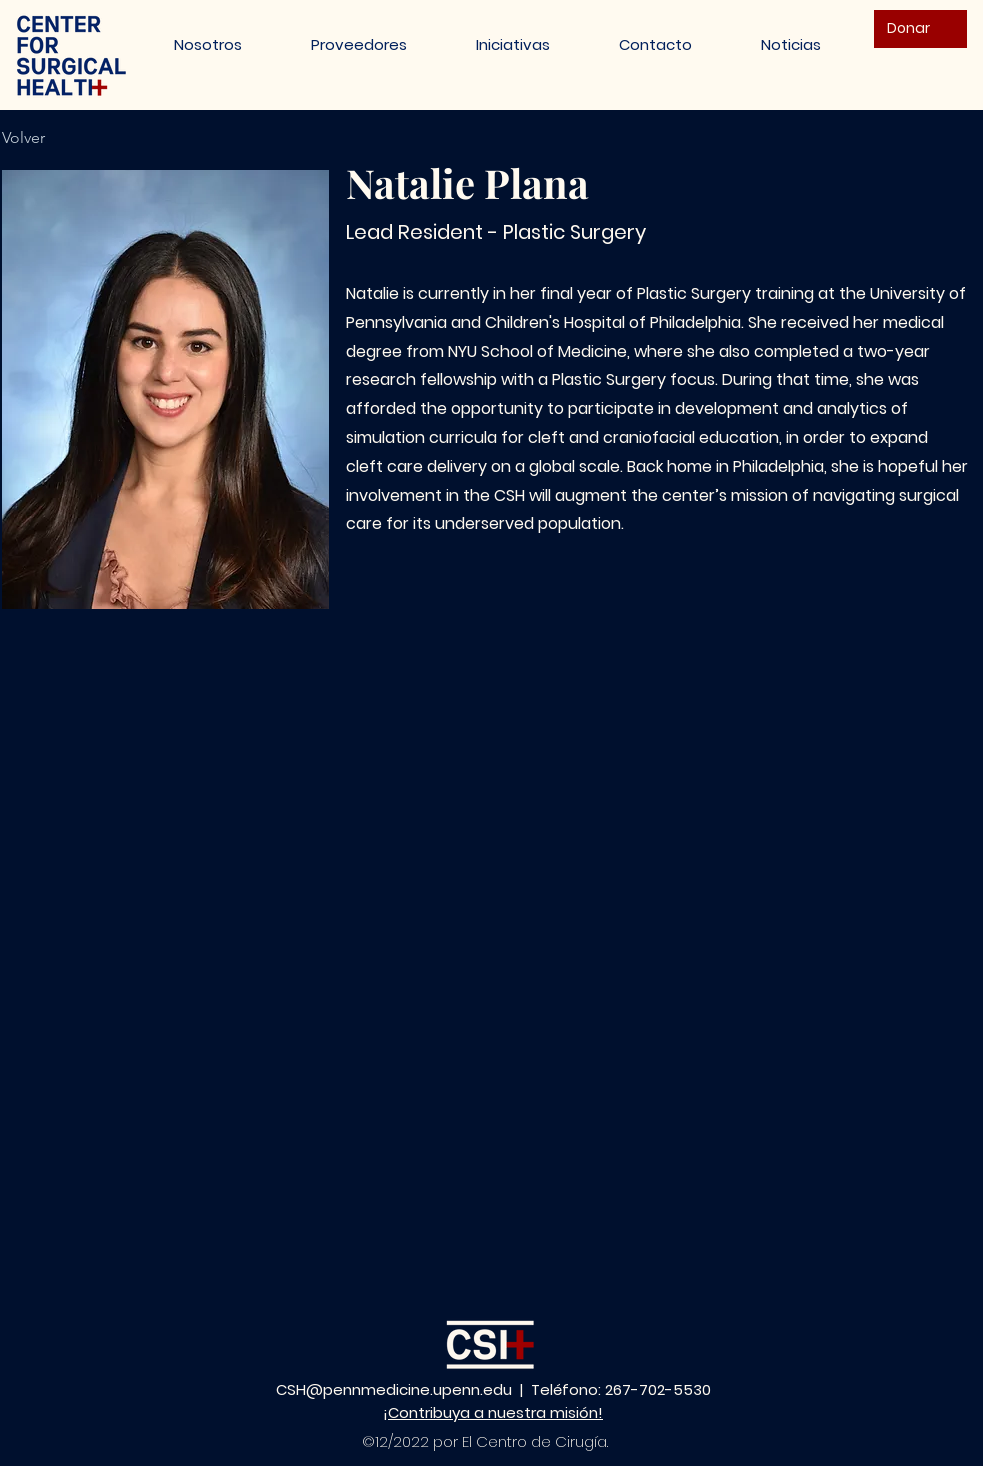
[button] (513, 44)
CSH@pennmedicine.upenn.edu (394, 1389)
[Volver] (34, 138)
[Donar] (920, 29)
